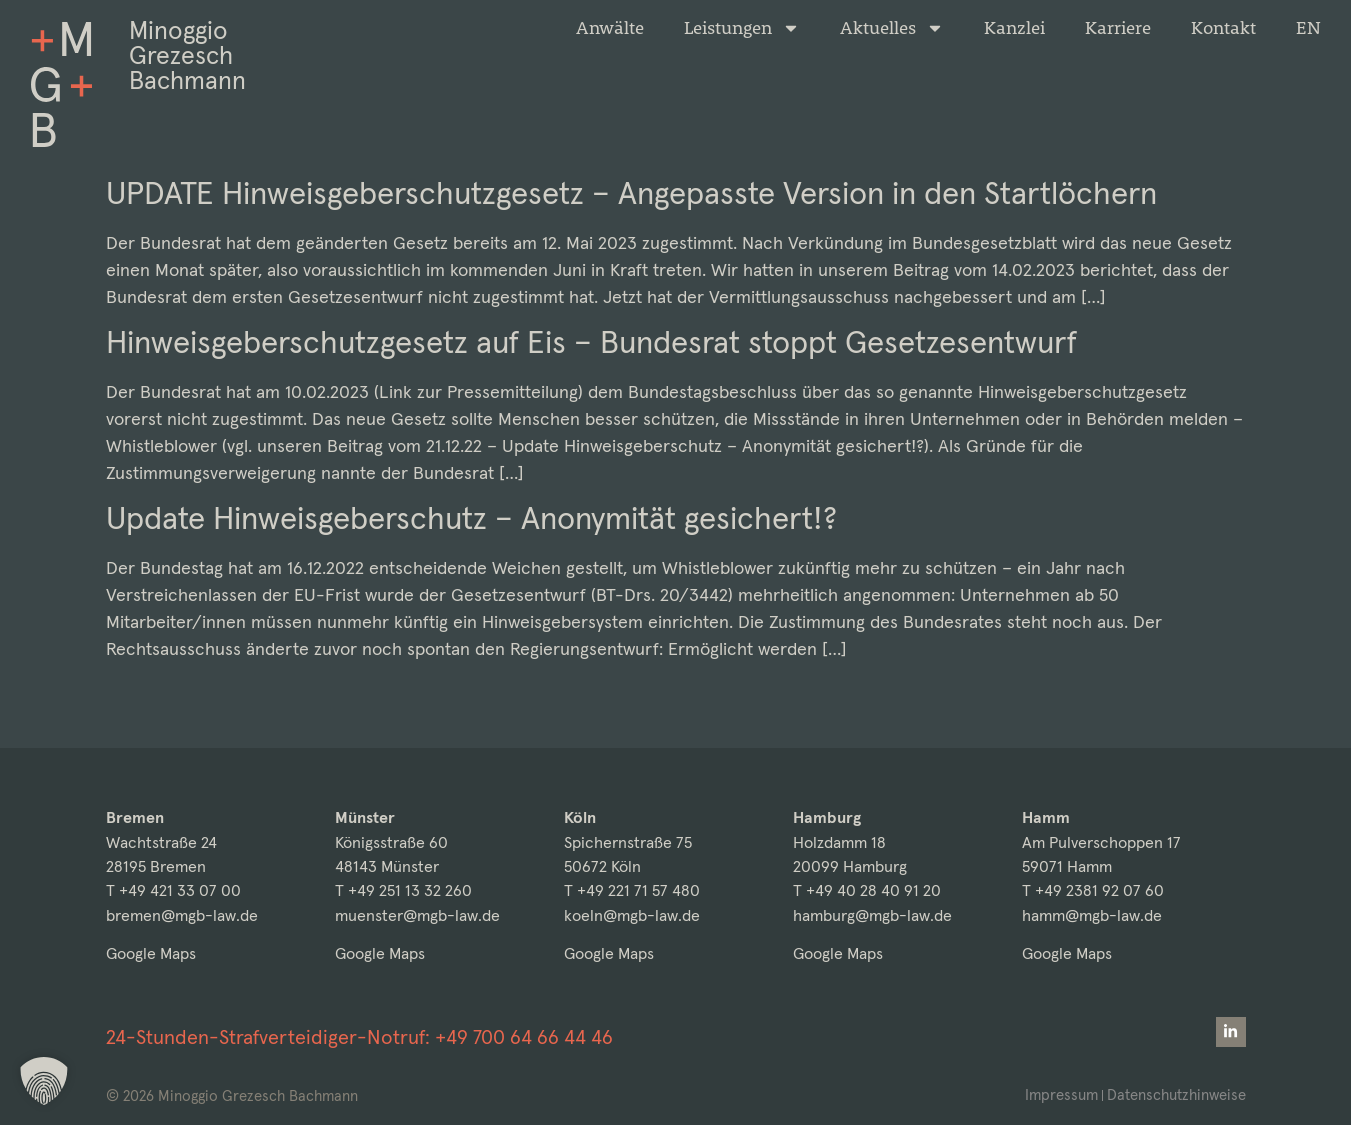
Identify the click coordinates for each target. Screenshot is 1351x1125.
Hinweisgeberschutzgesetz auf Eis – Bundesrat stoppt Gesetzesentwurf (591, 342)
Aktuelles (892, 28)
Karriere (1118, 28)
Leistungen (742, 28)
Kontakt (1223, 28)
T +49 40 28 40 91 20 (867, 890)
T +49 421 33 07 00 (173, 890)
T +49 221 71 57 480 (632, 890)
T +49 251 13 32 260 (403, 890)
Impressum (1061, 1094)
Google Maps (151, 953)
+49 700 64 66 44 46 (524, 1037)
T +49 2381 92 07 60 (1093, 890)
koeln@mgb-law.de (632, 915)
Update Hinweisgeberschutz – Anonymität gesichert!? (471, 518)
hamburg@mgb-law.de (872, 915)
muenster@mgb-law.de (417, 915)
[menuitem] (1308, 28)
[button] (44, 1081)
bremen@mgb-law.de (182, 915)
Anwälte (610, 28)
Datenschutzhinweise (1176, 1094)
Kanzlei (1014, 28)
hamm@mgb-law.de (1092, 915)
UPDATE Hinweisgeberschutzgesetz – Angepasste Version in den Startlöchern (631, 193)
